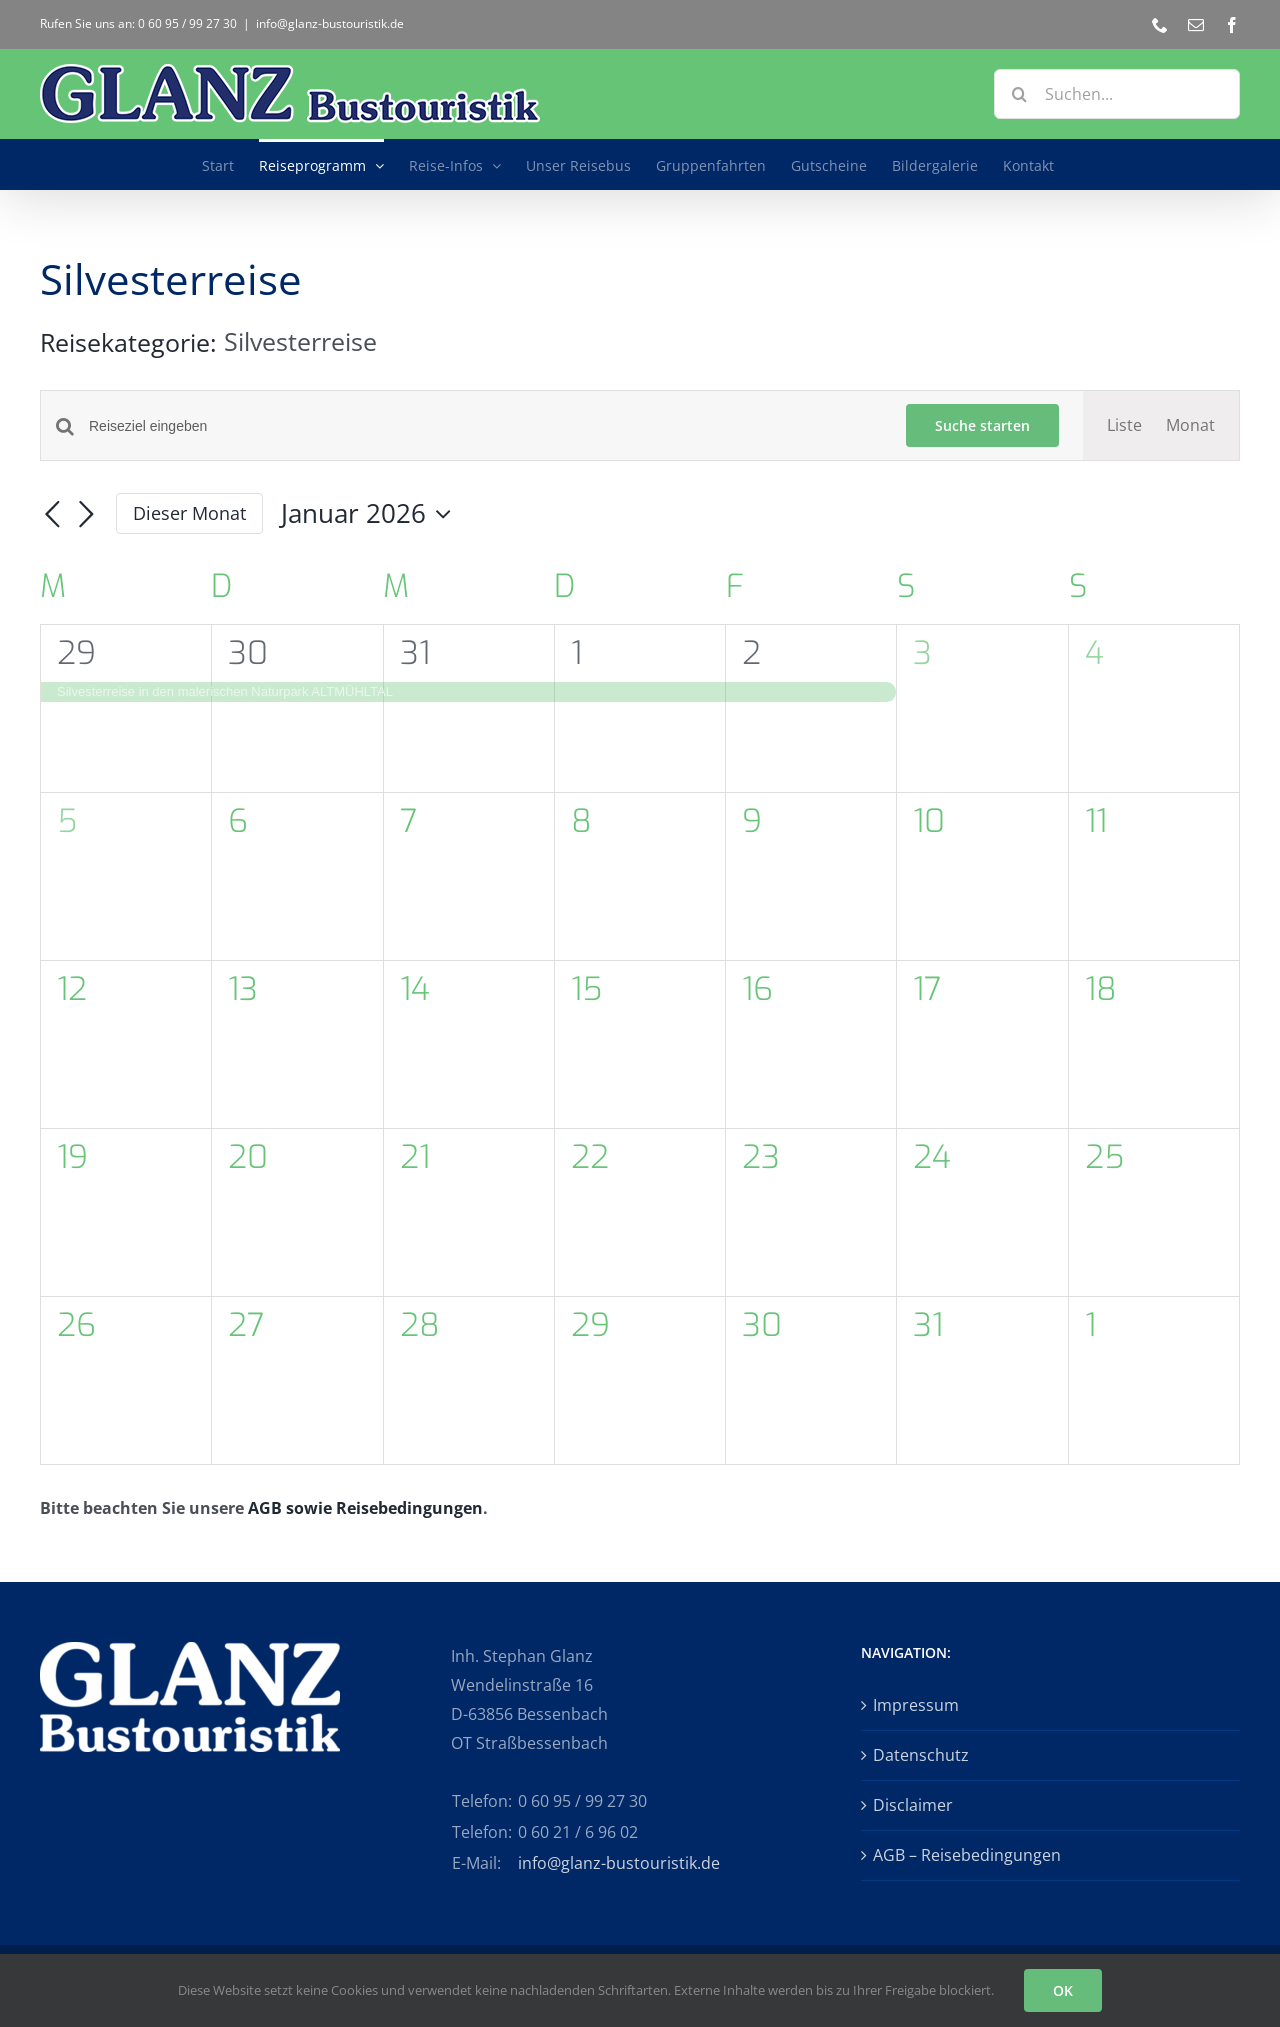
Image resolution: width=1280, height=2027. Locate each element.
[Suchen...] (1117, 94)
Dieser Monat (189, 513)
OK (1063, 1990)
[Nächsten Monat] (86, 515)
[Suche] (1019, 94)
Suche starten (982, 425)
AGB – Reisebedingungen (967, 1855)
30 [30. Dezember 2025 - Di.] (248, 653)
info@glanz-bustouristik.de (330, 23)
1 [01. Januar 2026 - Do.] (576, 653)
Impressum (916, 1705)
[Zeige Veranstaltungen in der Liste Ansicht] (1124, 425)
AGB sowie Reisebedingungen (365, 1508)
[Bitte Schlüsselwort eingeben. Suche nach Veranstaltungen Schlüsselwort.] (485, 426)
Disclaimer (913, 1805)
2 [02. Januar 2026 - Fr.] (751, 653)
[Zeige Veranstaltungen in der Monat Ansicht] (1190, 425)
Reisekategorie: (132, 342)
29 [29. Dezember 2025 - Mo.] (76, 653)
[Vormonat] (52, 515)
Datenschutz (921, 1755)
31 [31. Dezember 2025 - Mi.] (415, 653)
